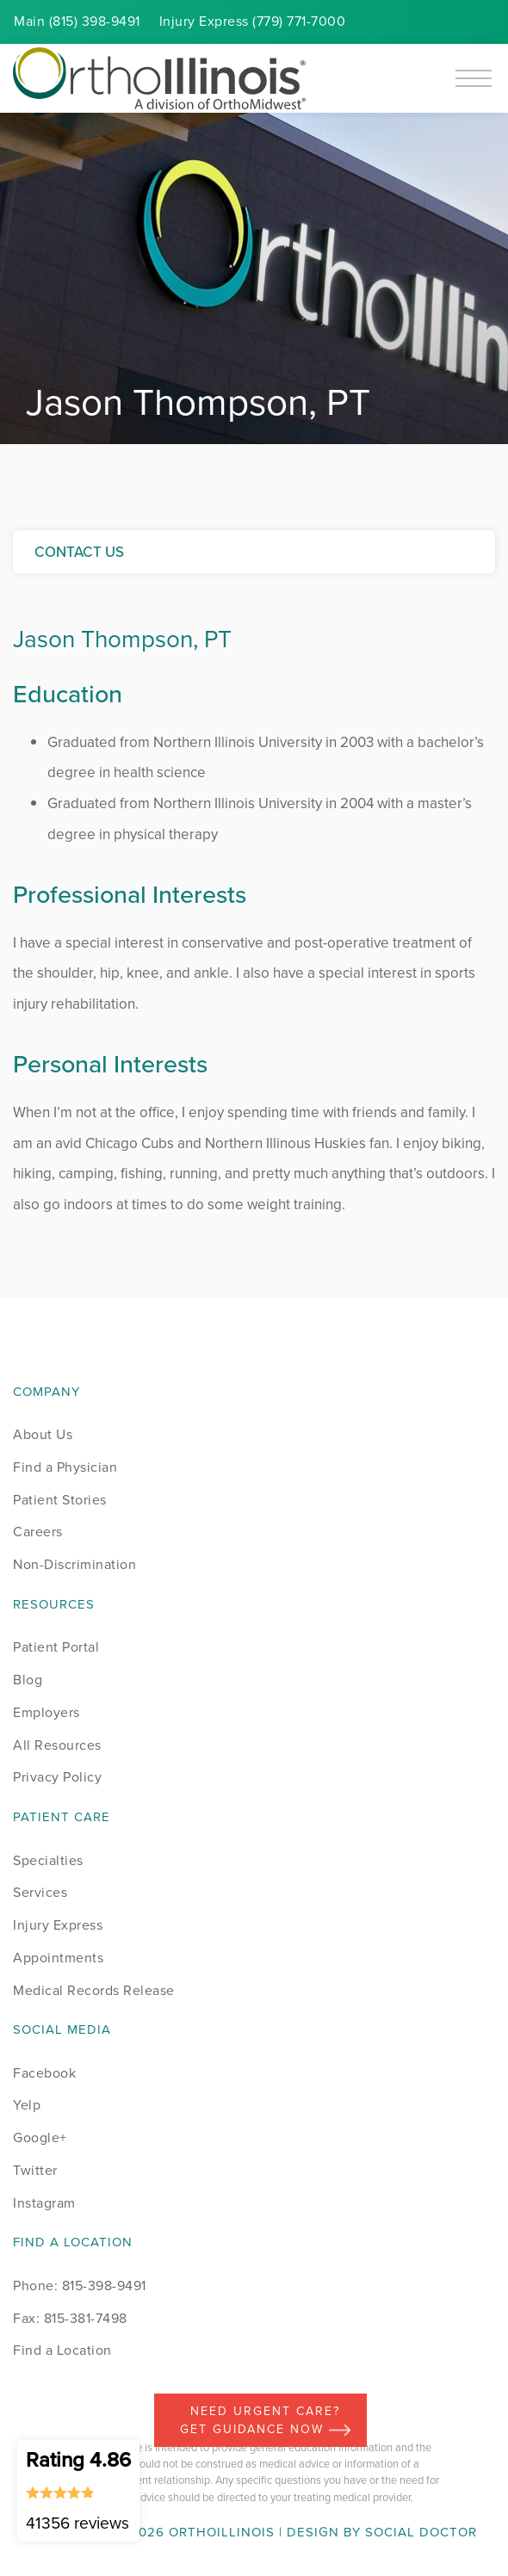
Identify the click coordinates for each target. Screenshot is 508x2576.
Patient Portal (56, 1647)
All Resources (57, 1745)
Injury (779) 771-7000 (252, 21)
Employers (46, 1712)
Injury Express (57, 1925)
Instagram (44, 2203)
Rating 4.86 (78, 2490)
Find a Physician (65, 1467)
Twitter (35, 2170)
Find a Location (62, 2350)
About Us (42, 1434)
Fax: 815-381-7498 (70, 2318)
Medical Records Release (94, 1990)
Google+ (40, 2137)
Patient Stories (60, 1500)
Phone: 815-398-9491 (79, 2285)
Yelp (26, 2105)
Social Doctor (421, 2532)
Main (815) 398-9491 (77, 21)
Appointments (58, 1958)
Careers (38, 1531)
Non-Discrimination (74, 1564)
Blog (27, 1680)
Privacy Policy (57, 1777)
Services (40, 1892)
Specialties (48, 1860)
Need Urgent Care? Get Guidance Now (265, 2420)
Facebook (44, 2073)
